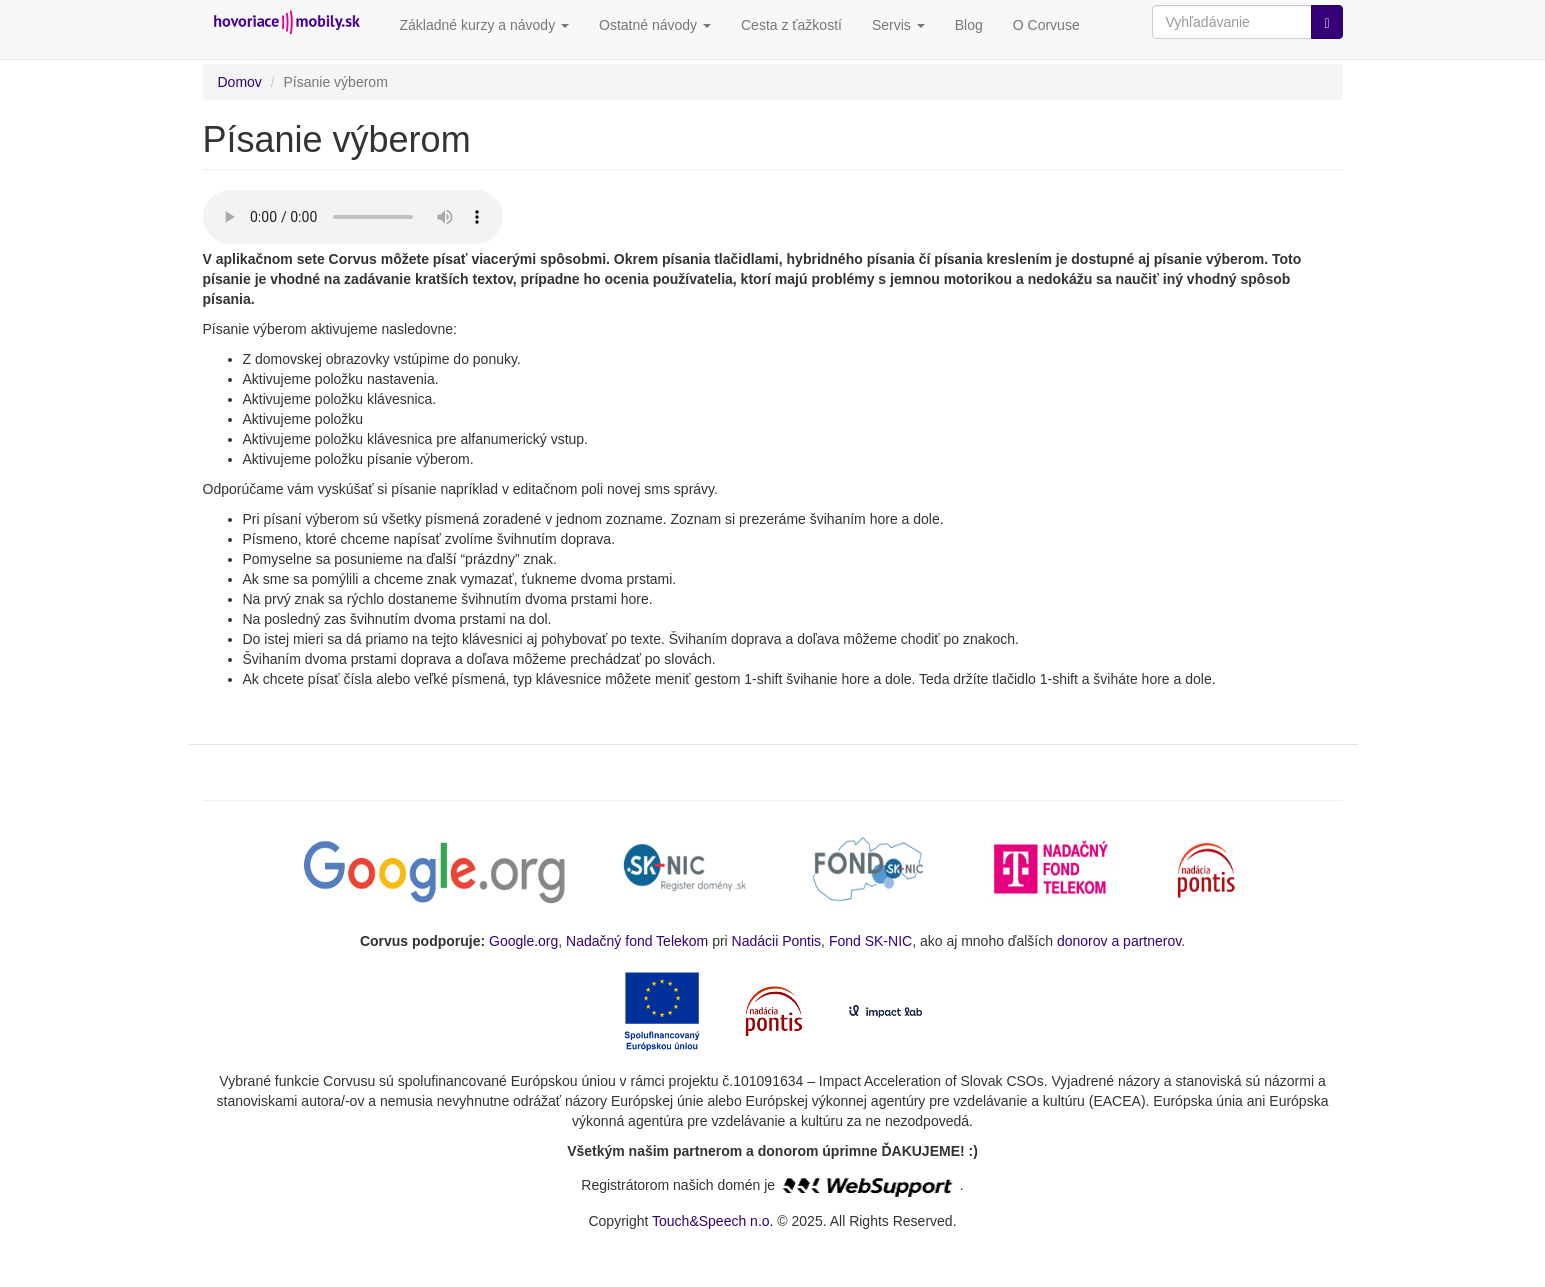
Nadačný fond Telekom (637, 941)
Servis (898, 25)
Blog (969, 25)
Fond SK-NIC (870, 941)
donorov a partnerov (1119, 941)
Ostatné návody (655, 25)
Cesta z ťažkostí (791, 25)
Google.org (523, 941)
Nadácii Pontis (777, 941)
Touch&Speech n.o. (712, 1221)
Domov (240, 82)
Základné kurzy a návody (485, 25)
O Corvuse (1046, 25)
